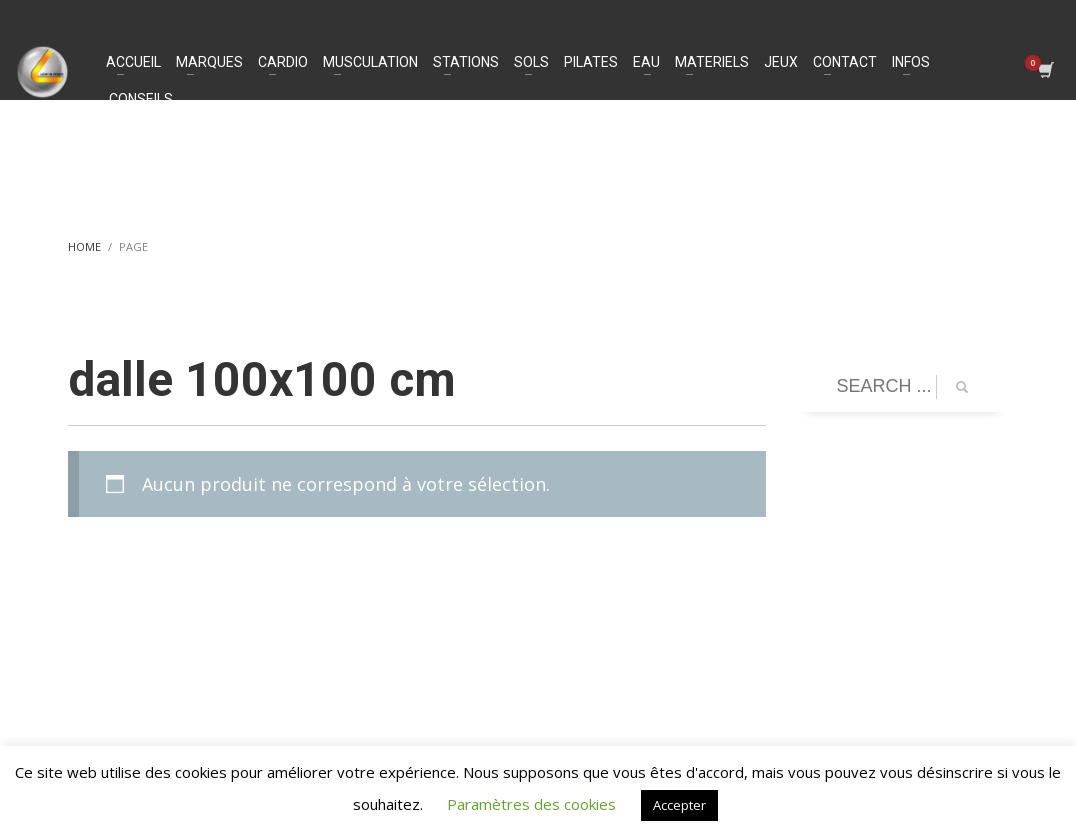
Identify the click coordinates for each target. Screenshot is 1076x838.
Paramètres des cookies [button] (531, 804)
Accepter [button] (679, 805)
